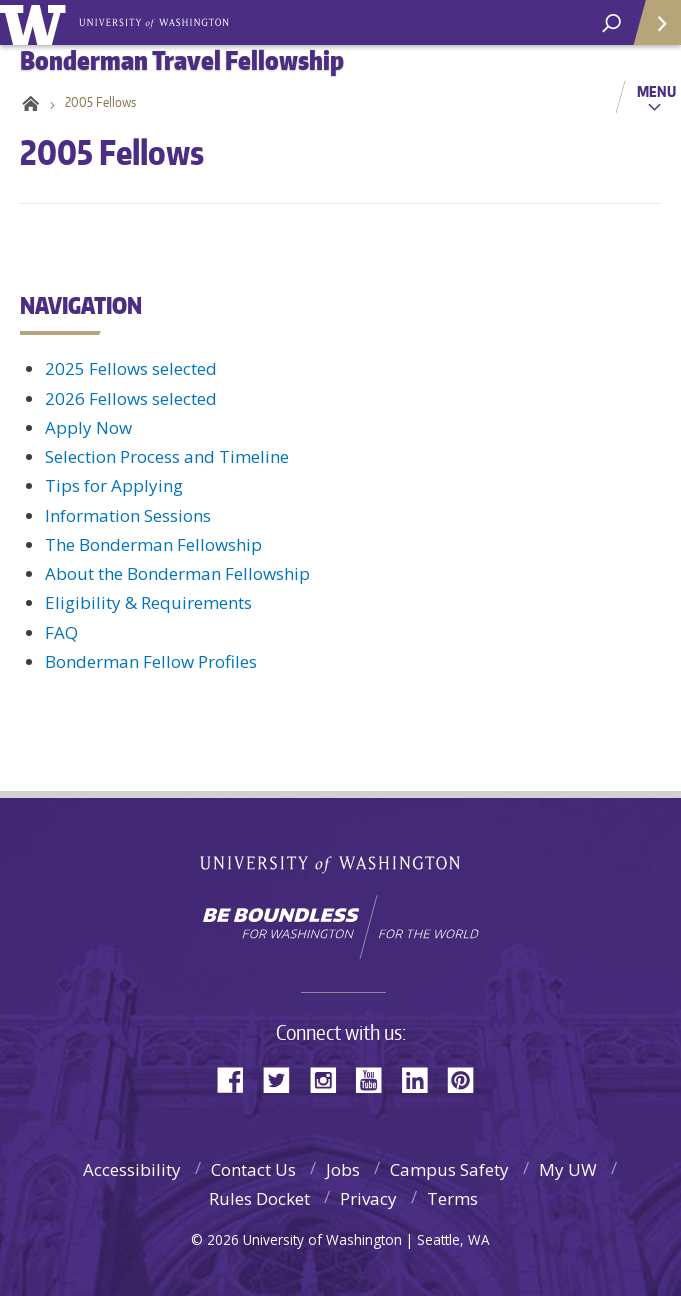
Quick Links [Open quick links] (650, 30)
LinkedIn (422, 1078)
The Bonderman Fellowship (153, 544)
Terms (452, 1198)
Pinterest (468, 1078)
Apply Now (88, 427)
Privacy (368, 1198)
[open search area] (611, 23)
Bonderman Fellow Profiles (151, 661)
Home (27, 102)
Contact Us (253, 1169)
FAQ (61, 632)
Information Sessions (128, 515)
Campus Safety (449, 1169)
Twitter (284, 1078)
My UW (568, 1169)
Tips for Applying (114, 485)
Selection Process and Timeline (167, 456)
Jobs (343, 1169)
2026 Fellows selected (131, 398)
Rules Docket (259, 1198)
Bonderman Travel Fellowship (155, 21)
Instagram (330, 1078)
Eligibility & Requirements (148, 602)
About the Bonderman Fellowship (177, 573)
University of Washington (36, 22)
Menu (656, 91)
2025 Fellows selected (131, 368)
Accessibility (132, 1169)
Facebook (238, 1078)
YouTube (376, 1078)
